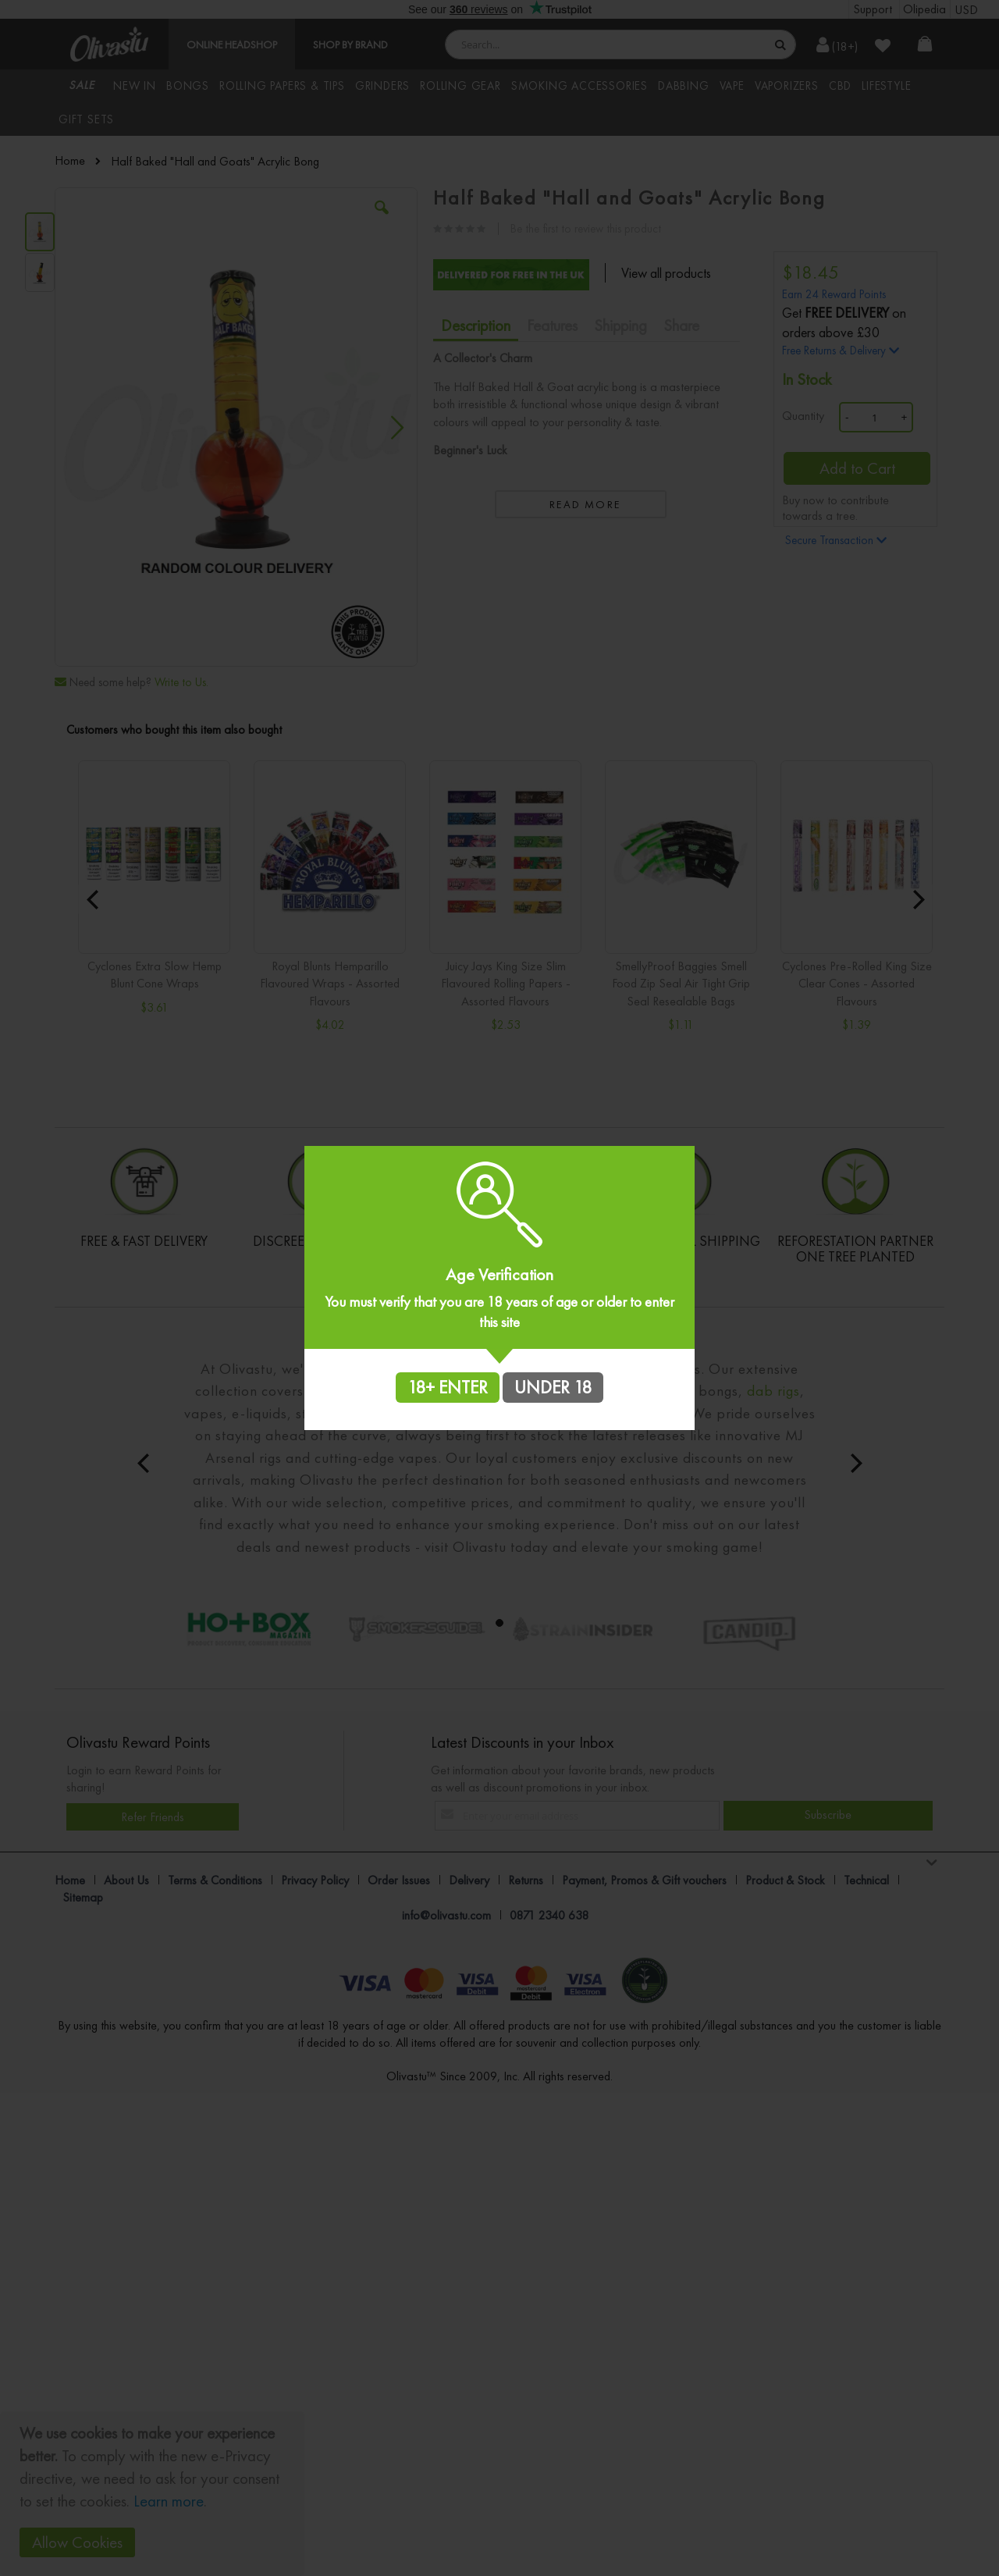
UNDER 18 (553, 1387)
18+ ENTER (447, 1387)
